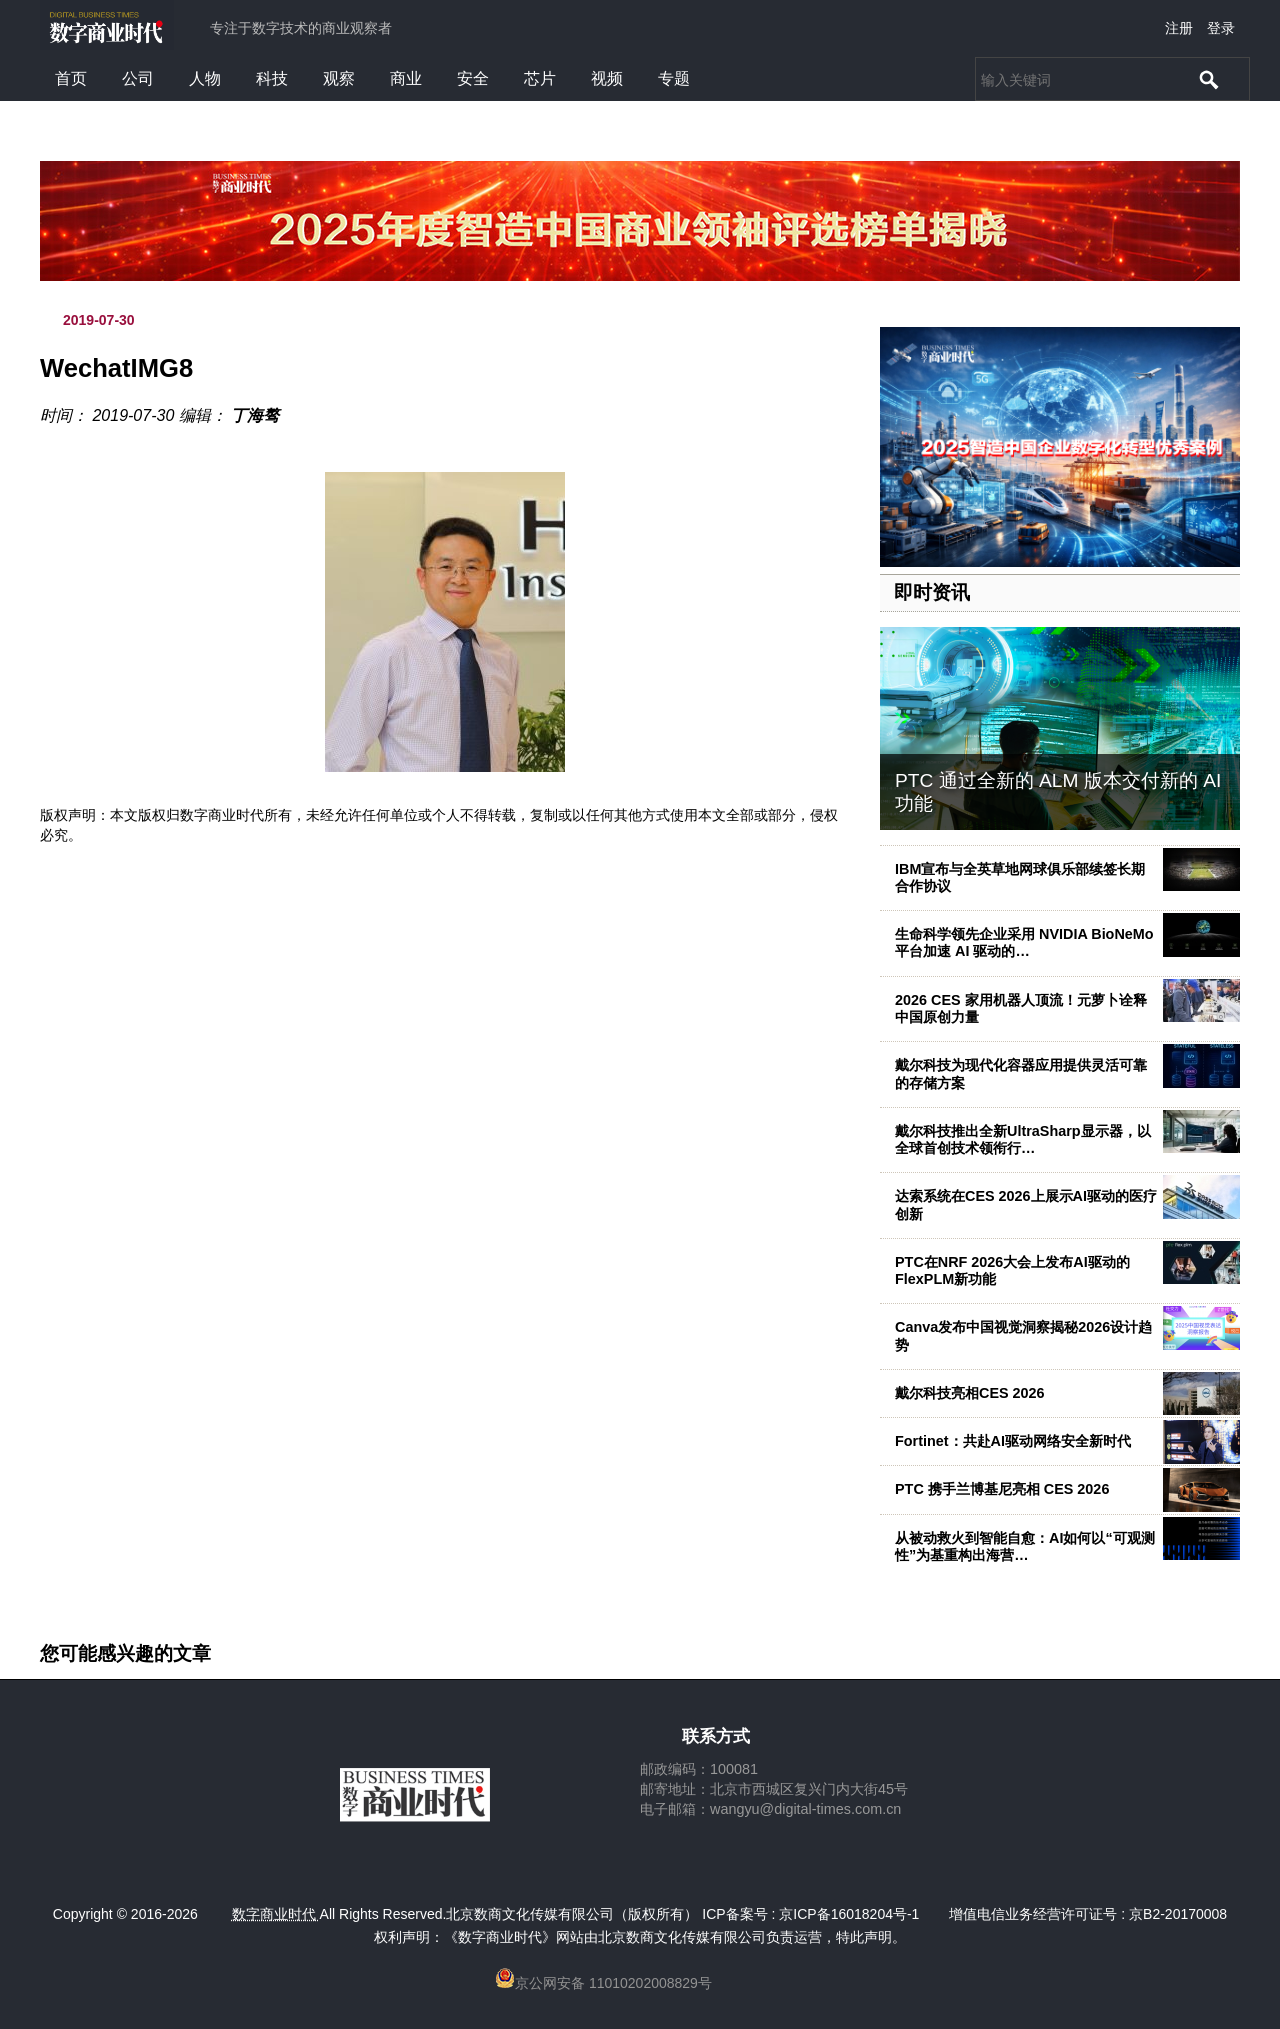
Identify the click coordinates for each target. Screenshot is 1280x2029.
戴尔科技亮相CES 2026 (970, 1393)
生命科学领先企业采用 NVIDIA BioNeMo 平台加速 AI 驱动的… (1024, 942)
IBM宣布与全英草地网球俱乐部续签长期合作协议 (1020, 877)
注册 (1179, 28)
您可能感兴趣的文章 (125, 1654)
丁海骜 (255, 415)
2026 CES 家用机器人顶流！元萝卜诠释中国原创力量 (1021, 1008)
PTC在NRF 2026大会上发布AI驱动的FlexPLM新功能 (1012, 1270)
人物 (205, 78)
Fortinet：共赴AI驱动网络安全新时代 (1013, 1441)
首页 (71, 78)
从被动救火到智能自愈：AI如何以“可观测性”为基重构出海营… (1025, 1546)
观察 (339, 78)
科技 (272, 78)
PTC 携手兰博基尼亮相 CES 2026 (1002, 1489)
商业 (406, 78)
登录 (1221, 28)
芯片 (540, 78)
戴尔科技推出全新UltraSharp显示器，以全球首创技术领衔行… (1023, 1139)
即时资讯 (932, 592)
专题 (674, 78)
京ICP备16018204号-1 (849, 1914)
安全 (473, 78)
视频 (607, 78)
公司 (138, 78)
